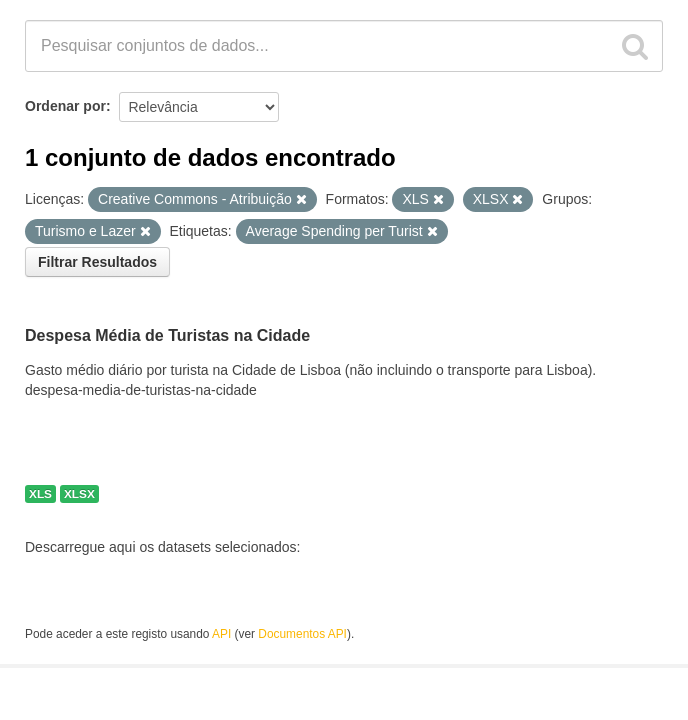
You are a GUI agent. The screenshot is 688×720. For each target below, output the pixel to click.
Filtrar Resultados (97, 262)
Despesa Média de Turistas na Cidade (167, 335)
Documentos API (302, 634)
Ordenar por (65, 106)
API (221, 634)
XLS (40, 494)
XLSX (79, 494)
